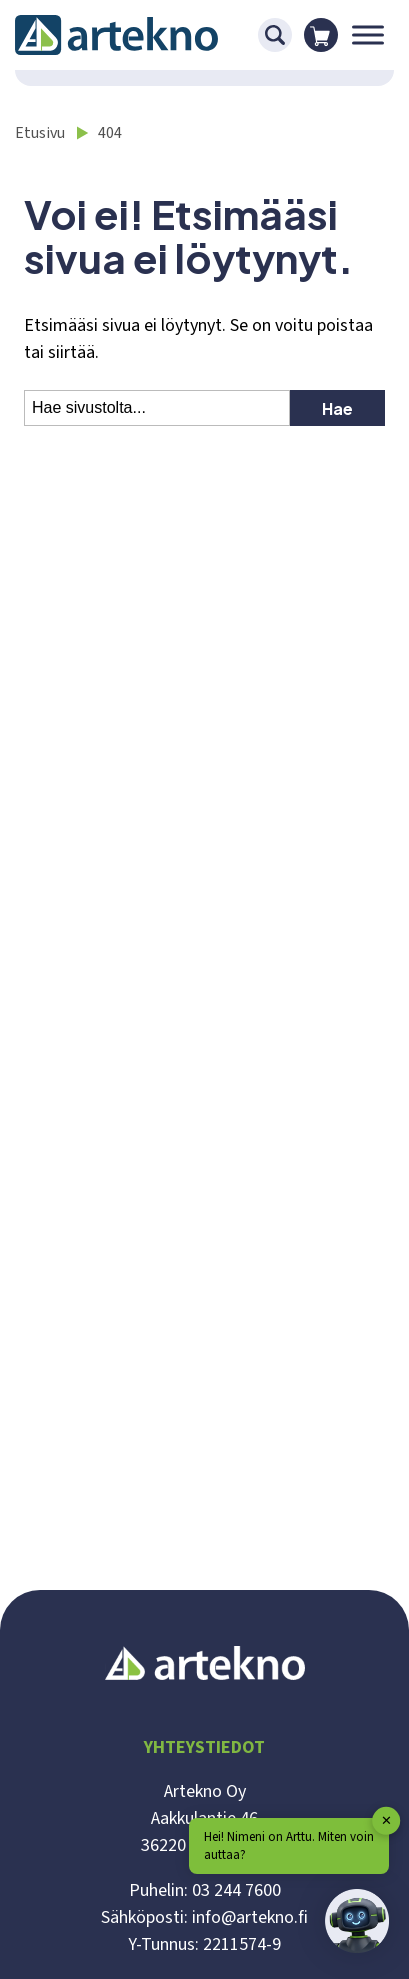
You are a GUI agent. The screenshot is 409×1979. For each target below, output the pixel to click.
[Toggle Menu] (368, 34)
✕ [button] (386, 1820)
